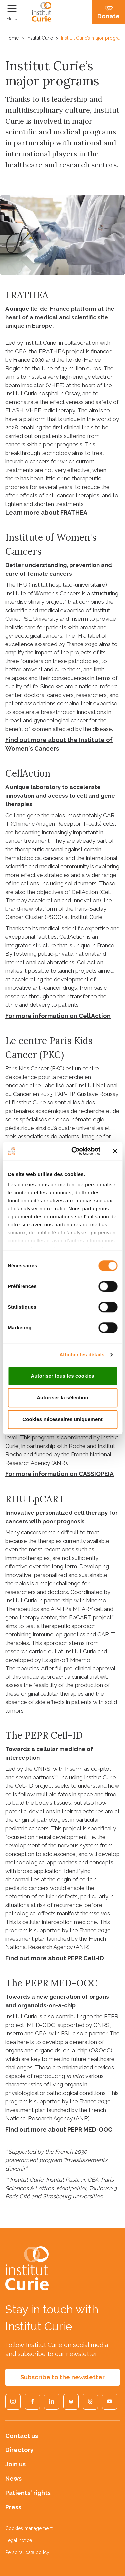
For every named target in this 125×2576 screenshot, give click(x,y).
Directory (19, 2450)
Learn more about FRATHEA (46, 512)
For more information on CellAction (58, 1015)
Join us (15, 2464)
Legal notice (18, 2540)
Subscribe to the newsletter (62, 2377)
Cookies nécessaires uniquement (62, 1419)
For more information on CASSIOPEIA (59, 1473)
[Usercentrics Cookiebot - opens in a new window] (74, 1151)
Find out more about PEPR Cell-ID (54, 1958)
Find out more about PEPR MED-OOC (58, 2129)
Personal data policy (27, 2552)
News (13, 2478)
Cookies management (29, 2528)
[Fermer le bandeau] (115, 1151)
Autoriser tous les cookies (62, 1376)
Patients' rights (28, 2492)
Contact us (21, 2435)
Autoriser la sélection (62, 1397)
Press (13, 2507)
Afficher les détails (81, 1354)
